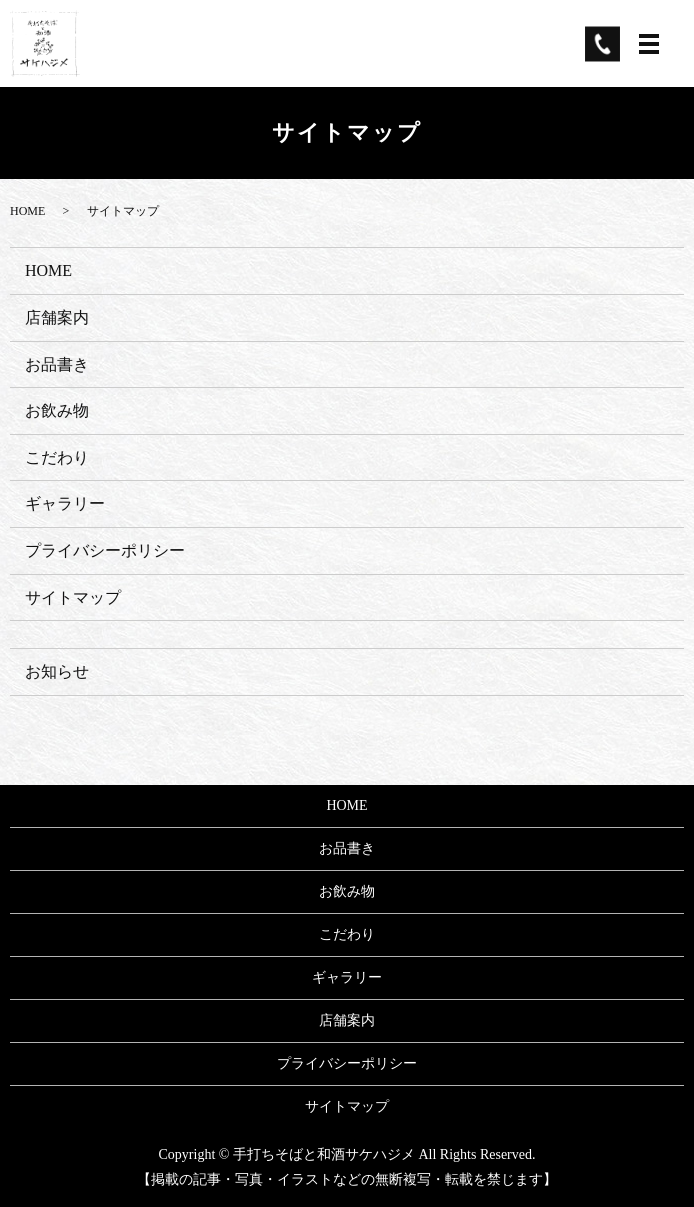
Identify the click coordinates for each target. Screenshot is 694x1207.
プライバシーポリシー (105, 550)
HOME (27, 211)
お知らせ (57, 671)
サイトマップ (73, 597)
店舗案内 (57, 317)
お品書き (57, 364)
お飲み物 (57, 410)
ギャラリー (65, 503)
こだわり (57, 457)
